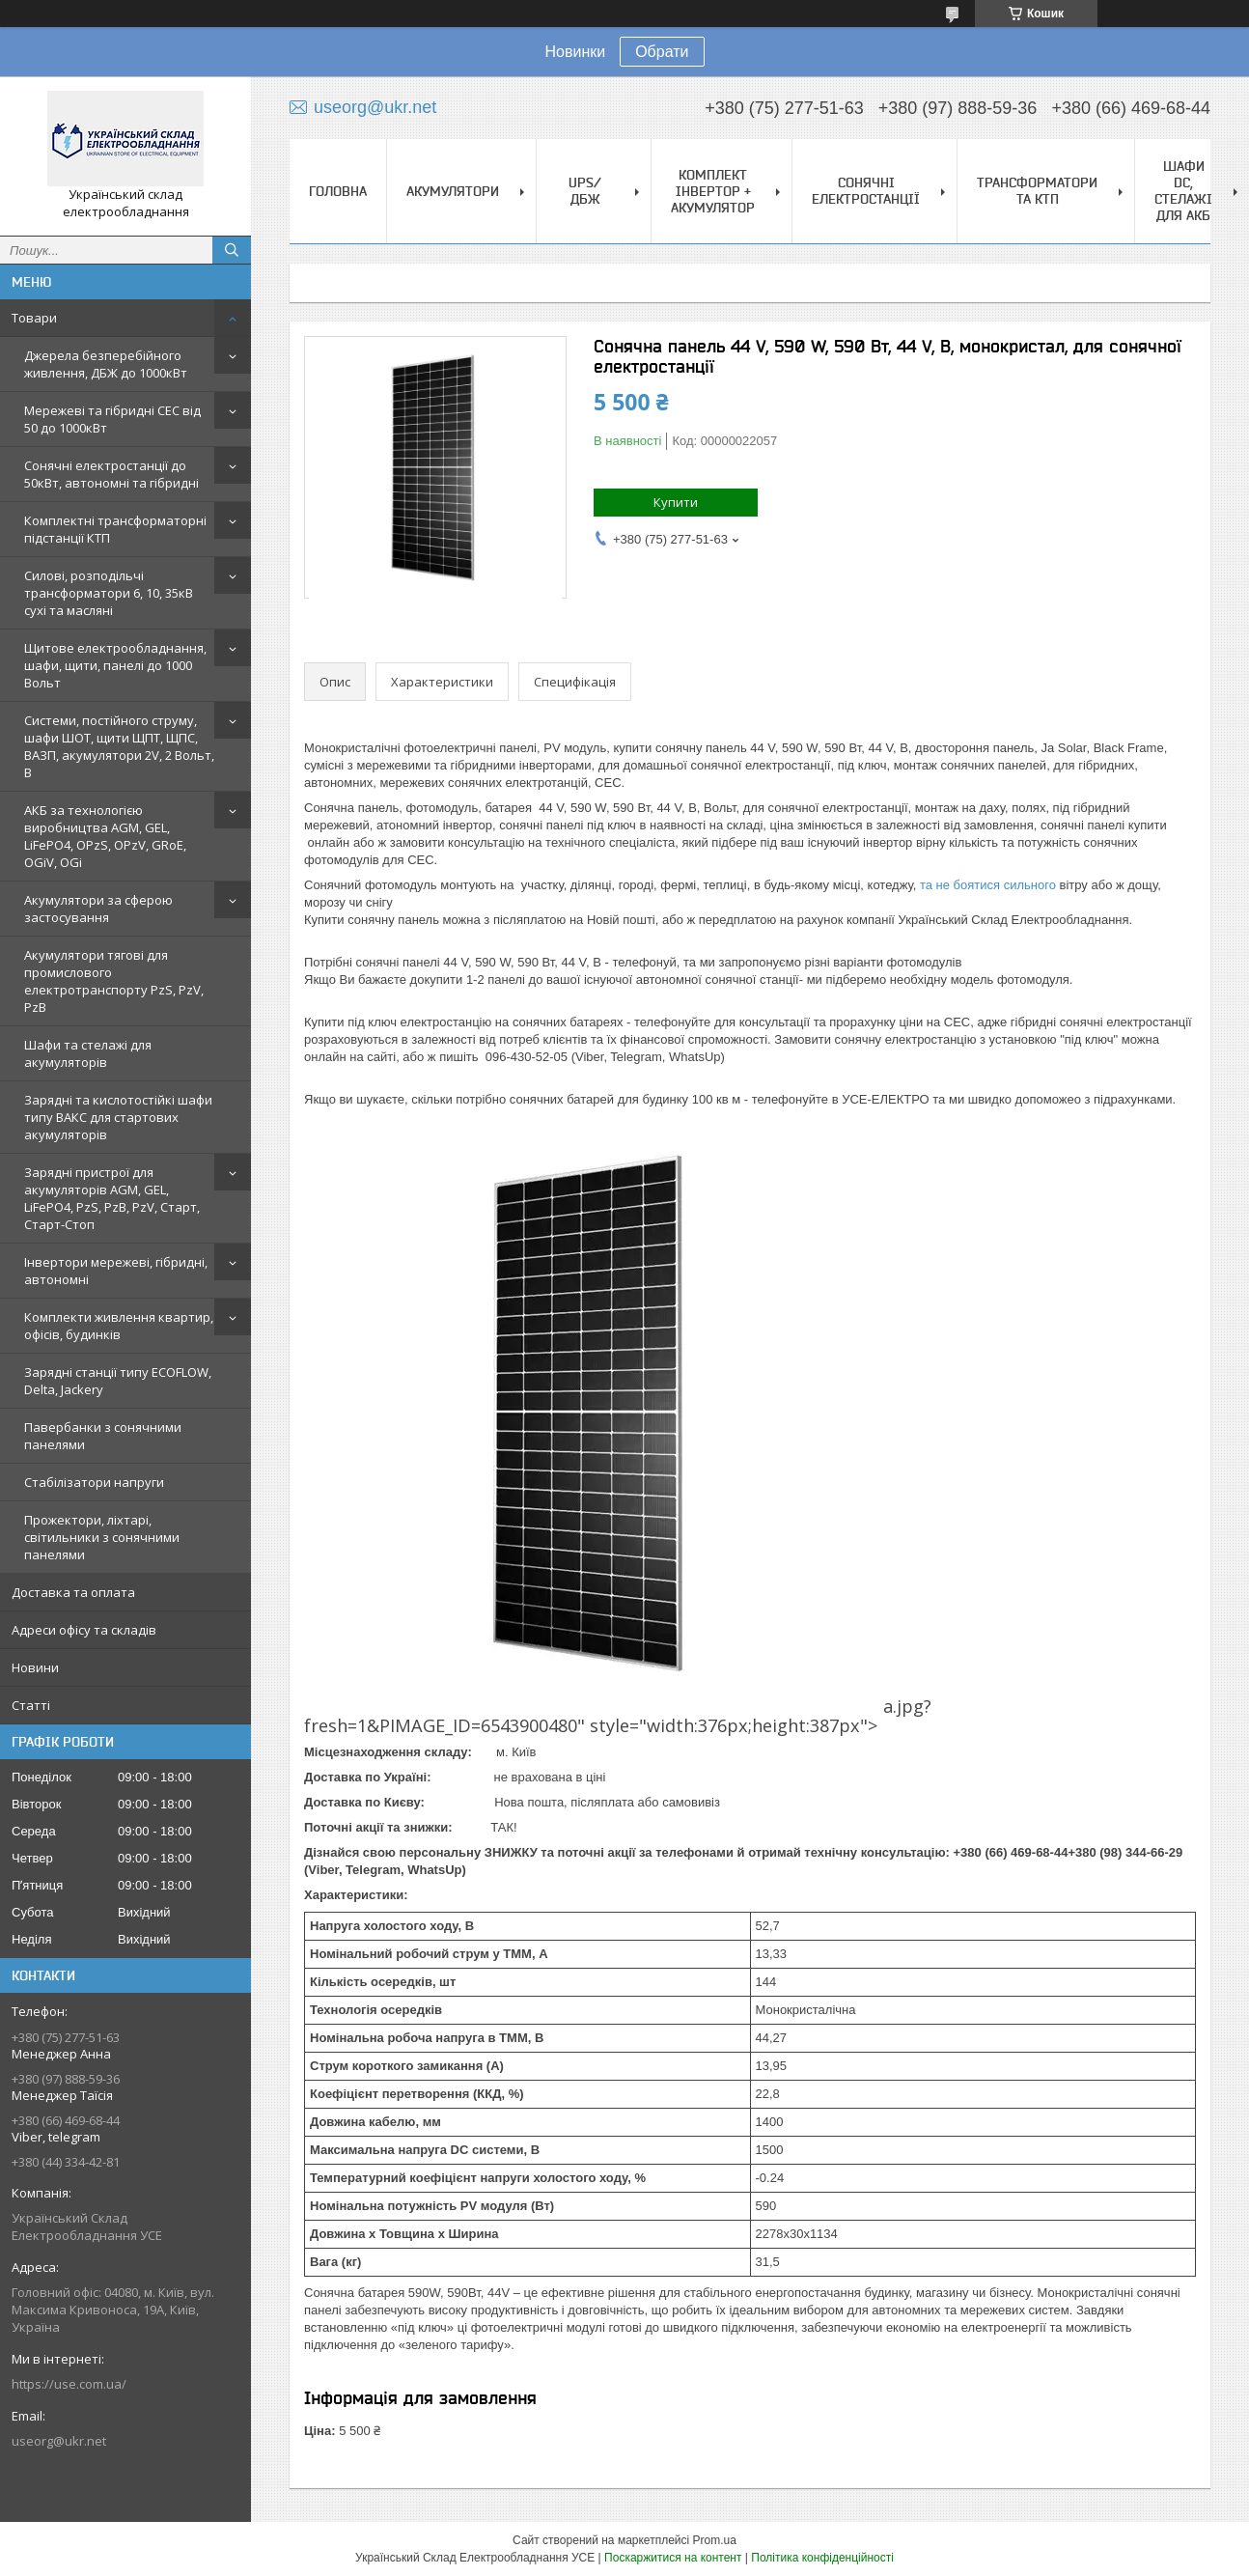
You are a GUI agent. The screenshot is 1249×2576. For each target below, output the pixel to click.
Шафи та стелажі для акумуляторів (88, 1053)
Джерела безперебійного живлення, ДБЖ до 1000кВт (105, 364)
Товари (34, 317)
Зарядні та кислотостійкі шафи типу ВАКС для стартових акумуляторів (118, 1117)
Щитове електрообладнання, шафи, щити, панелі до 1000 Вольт (115, 665)
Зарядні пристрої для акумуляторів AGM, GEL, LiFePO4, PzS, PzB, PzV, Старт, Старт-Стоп (112, 1198)
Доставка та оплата (73, 1592)
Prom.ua (714, 2540)
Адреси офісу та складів (84, 1629)
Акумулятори (452, 191)
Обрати (661, 51)
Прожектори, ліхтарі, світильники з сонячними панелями (102, 1537)
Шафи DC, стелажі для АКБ (1183, 190)
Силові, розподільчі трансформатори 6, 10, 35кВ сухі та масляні (108, 593)
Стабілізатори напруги (94, 1482)
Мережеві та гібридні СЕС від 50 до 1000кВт (112, 419)
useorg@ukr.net (59, 2441)
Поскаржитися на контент (672, 2557)
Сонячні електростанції (866, 191)
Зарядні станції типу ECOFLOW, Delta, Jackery (117, 1380)
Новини (35, 1667)
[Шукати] (231, 250)
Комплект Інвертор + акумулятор (713, 191)
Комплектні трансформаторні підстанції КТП (115, 529)
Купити (675, 502)
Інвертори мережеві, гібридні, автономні (116, 1270)
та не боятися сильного (988, 885)
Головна (338, 191)
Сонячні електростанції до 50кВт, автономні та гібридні (111, 474)
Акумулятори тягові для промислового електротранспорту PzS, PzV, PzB (114, 981)
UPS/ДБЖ (585, 191)
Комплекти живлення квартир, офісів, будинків (118, 1325)
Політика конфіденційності (822, 2557)
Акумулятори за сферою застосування (98, 908)
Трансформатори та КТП (1037, 191)
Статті (31, 1705)
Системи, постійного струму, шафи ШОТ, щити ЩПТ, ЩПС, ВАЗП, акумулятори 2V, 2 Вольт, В (119, 746)
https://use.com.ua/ (69, 2384)
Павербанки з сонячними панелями (102, 1435)
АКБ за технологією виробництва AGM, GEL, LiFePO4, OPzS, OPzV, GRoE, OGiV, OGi (105, 836)
